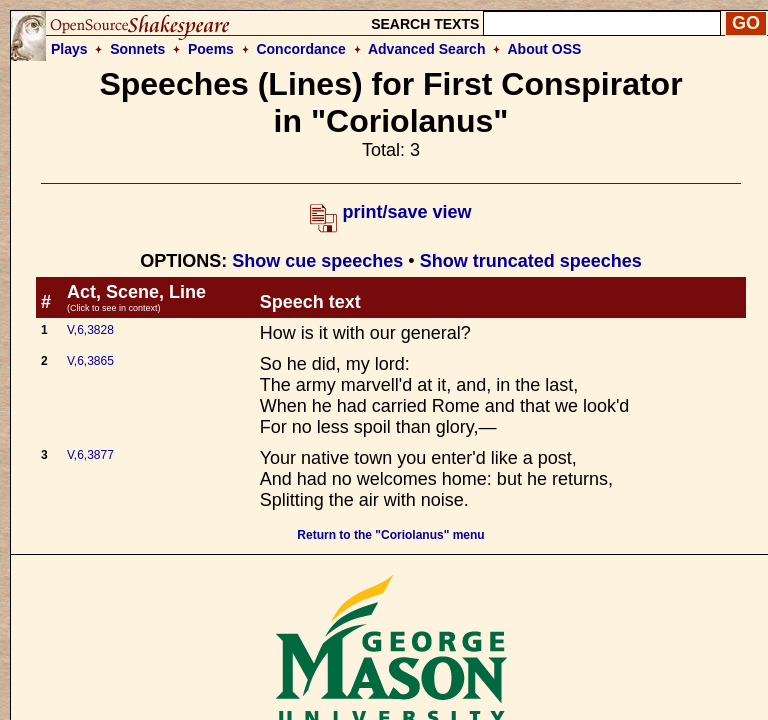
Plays (69, 49)
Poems (211, 49)
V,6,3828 (90, 330)
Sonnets (137, 49)
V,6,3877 (90, 455)
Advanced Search (427, 49)
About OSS (545, 49)
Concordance (300, 49)
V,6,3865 (90, 361)
